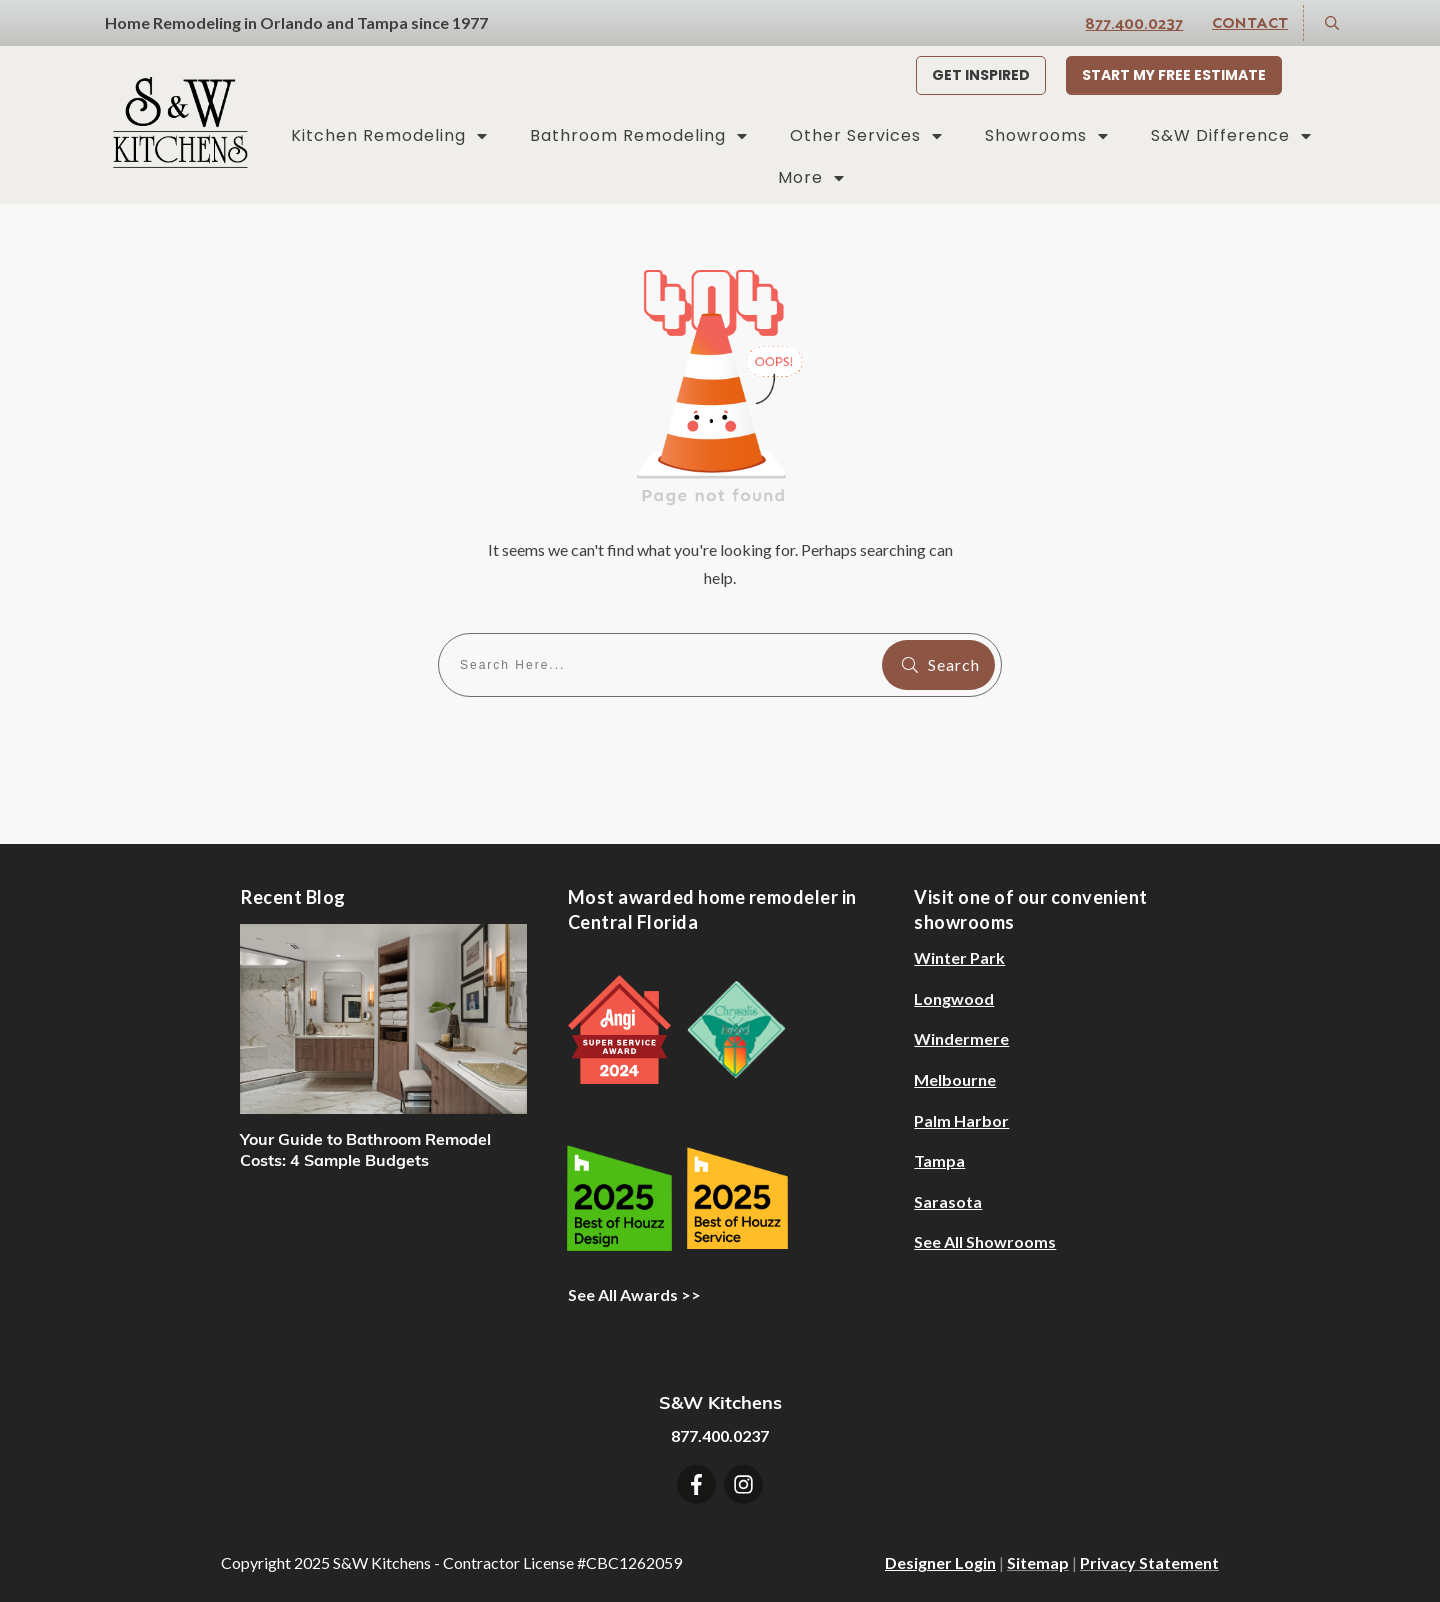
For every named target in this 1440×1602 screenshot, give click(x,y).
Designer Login (940, 1562)
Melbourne (955, 1079)
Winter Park (959, 957)
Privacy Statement (1149, 1562)
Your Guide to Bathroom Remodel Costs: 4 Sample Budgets (365, 1149)
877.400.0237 (1134, 22)
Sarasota (948, 1201)
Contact (1250, 22)
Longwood (954, 998)
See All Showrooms (985, 1241)
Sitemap (1038, 1562)
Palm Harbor (961, 1120)
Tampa (939, 1160)
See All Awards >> (634, 1294)
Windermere (961, 1038)
